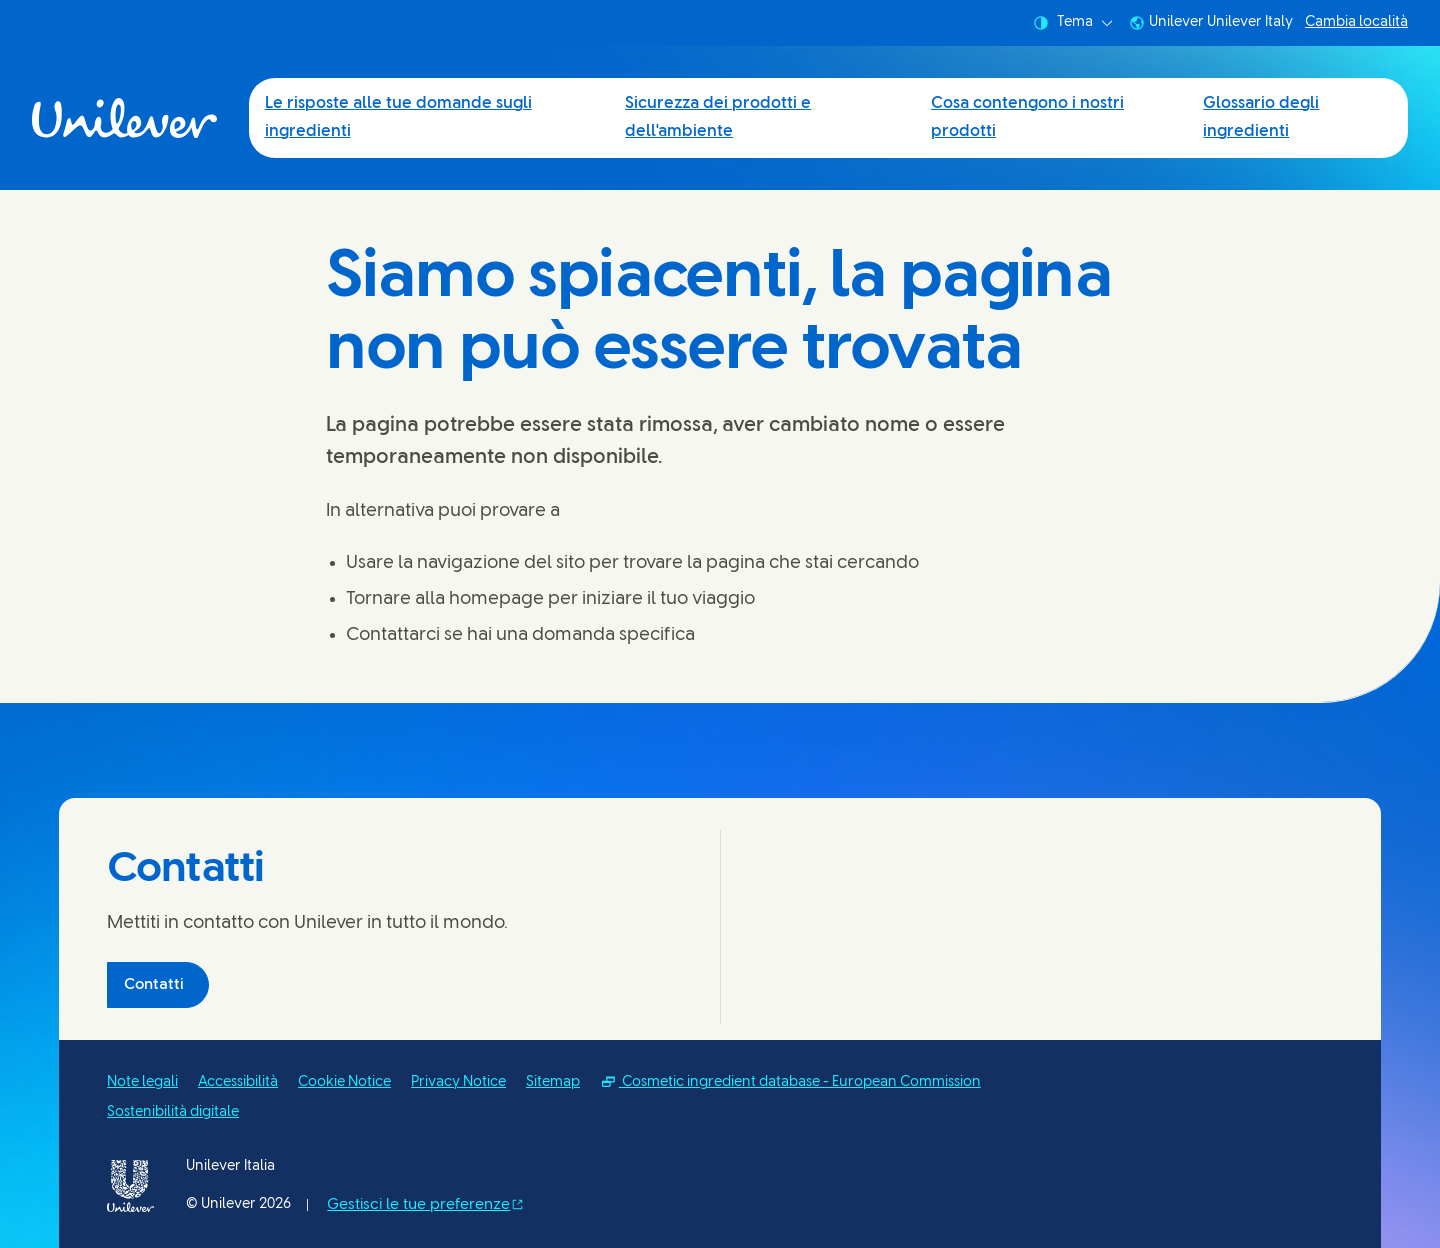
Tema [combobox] (1073, 23)
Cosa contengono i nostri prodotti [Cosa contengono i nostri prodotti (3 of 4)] (1027, 117)
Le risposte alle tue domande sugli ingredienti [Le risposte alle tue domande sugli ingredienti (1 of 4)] (398, 117)
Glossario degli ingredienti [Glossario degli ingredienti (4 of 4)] (1261, 117)
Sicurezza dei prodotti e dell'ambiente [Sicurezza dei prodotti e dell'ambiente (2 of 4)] (718, 117)
